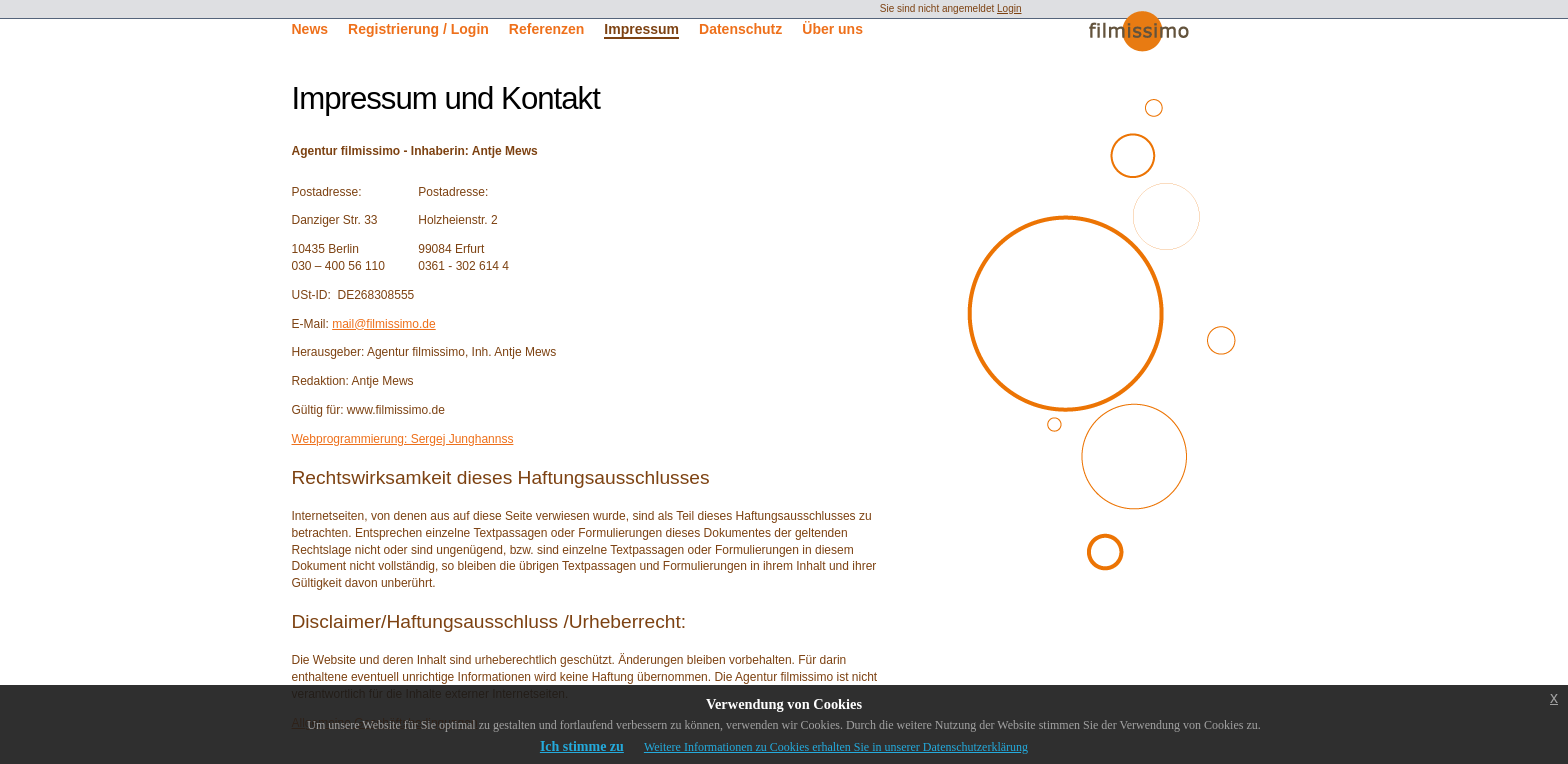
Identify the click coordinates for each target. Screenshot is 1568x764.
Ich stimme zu (582, 746)
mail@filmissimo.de (384, 324)
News (310, 29)
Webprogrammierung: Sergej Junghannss (403, 439)
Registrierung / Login (418, 29)
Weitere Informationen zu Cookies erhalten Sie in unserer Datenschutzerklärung (836, 747)
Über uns (832, 29)
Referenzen (546, 29)
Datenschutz (740, 29)
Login (1009, 8)
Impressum (641, 29)
